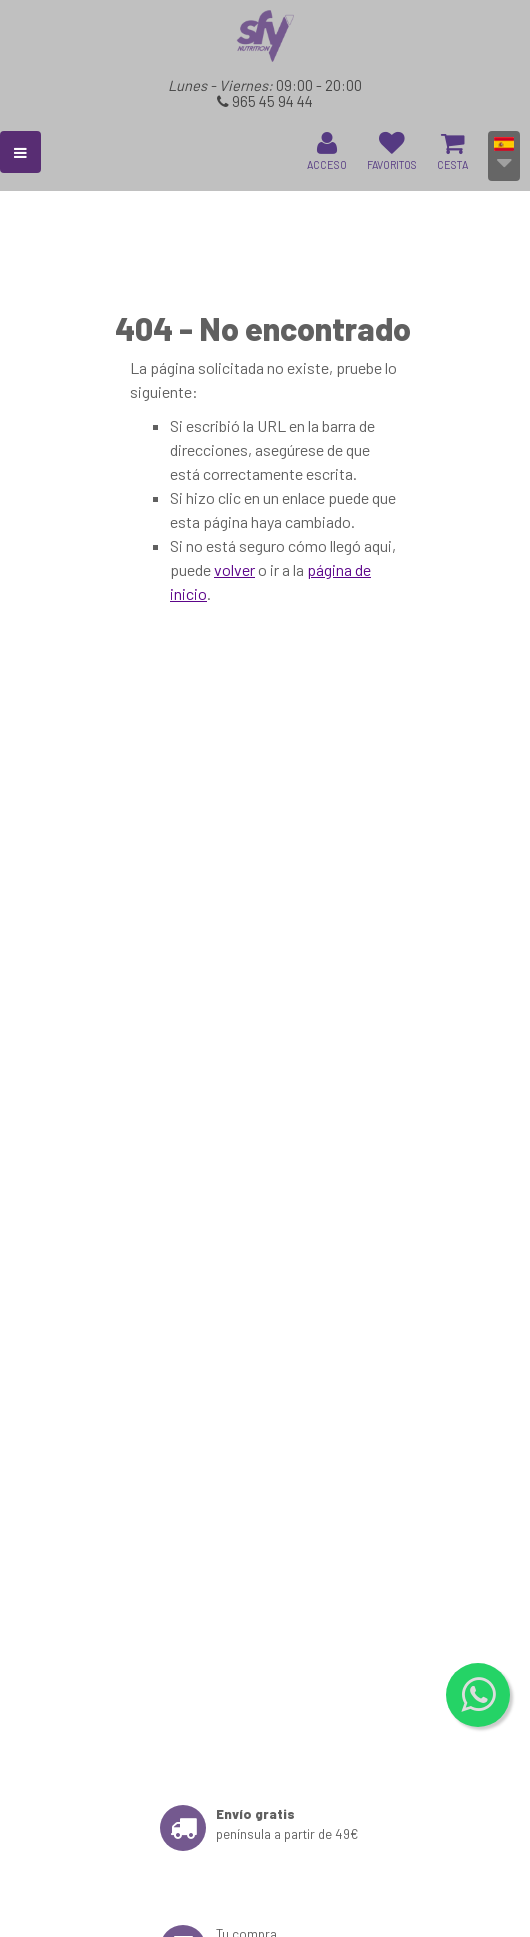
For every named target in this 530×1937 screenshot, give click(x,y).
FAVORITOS (392, 151)
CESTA (452, 151)
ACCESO (327, 151)
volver (234, 569)
